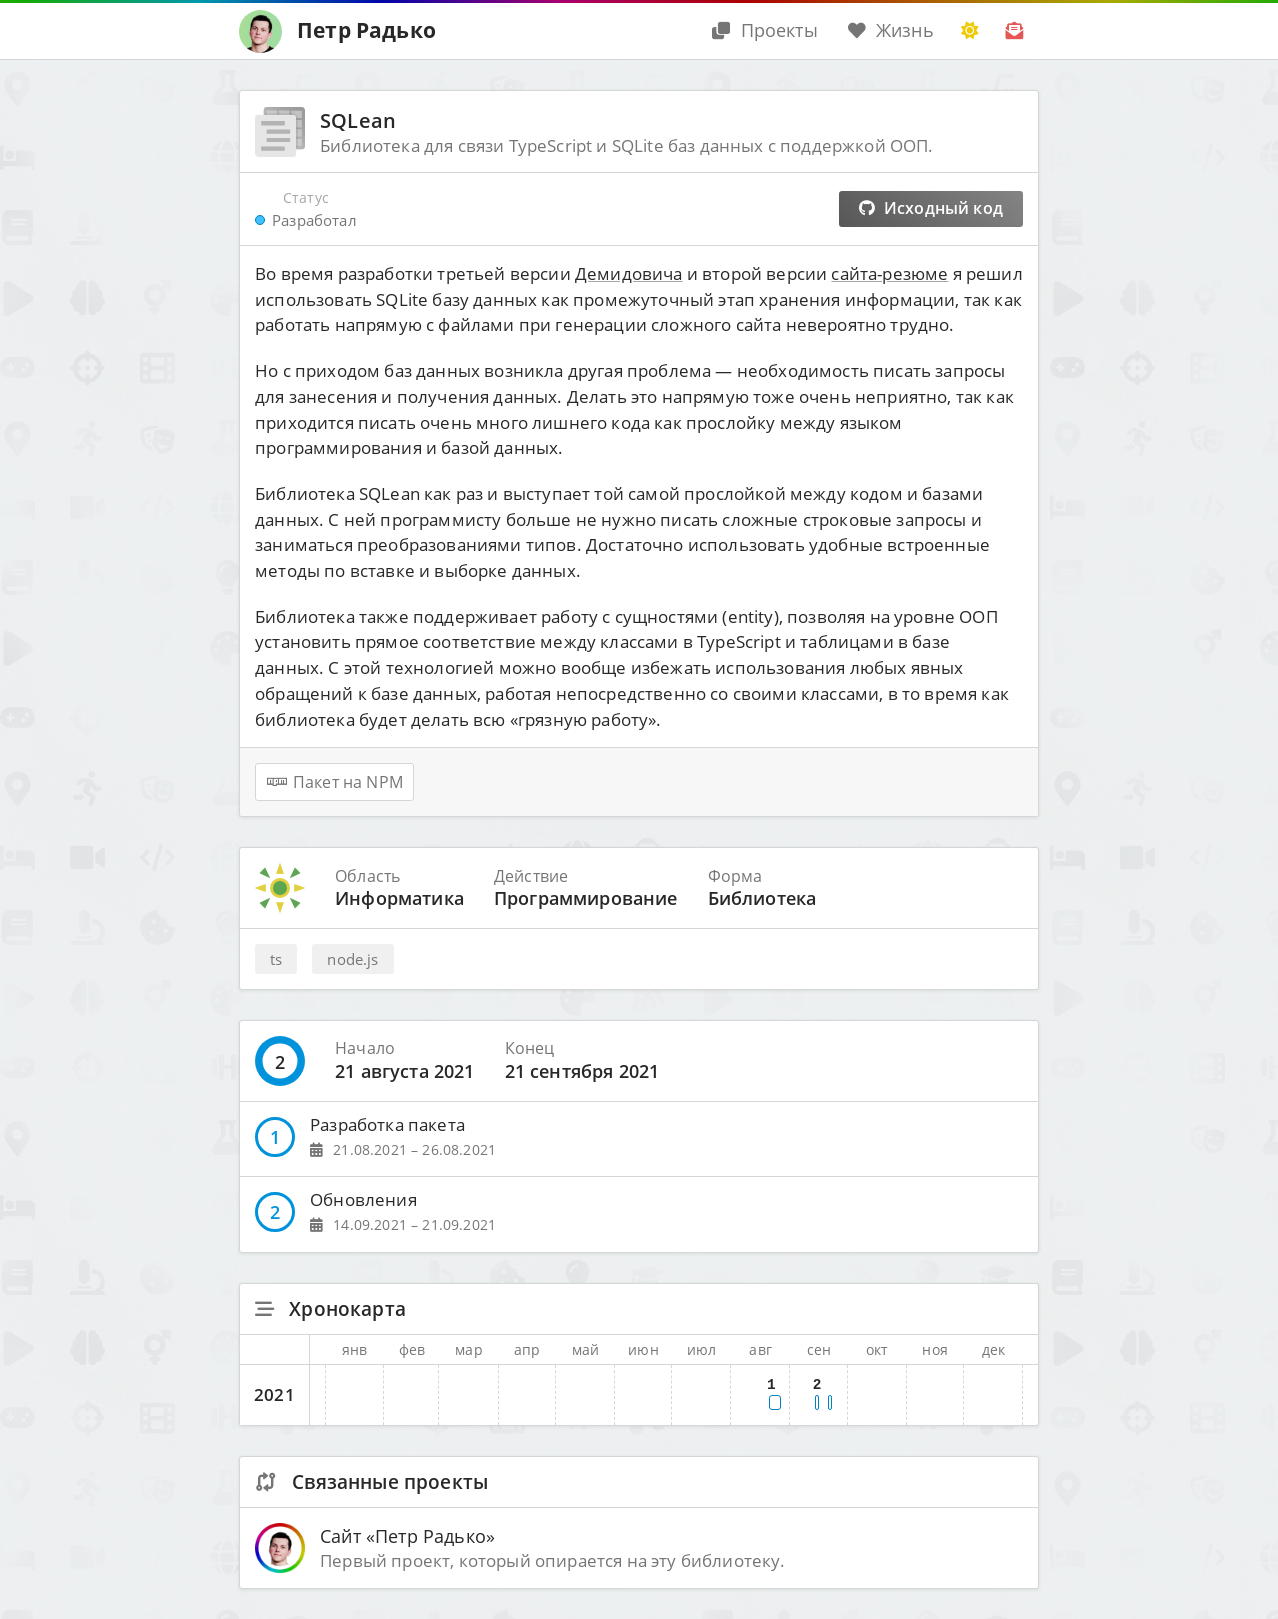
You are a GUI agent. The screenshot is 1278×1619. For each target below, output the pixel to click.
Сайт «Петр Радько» (407, 1535)
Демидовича (629, 273)
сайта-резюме (889, 273)
